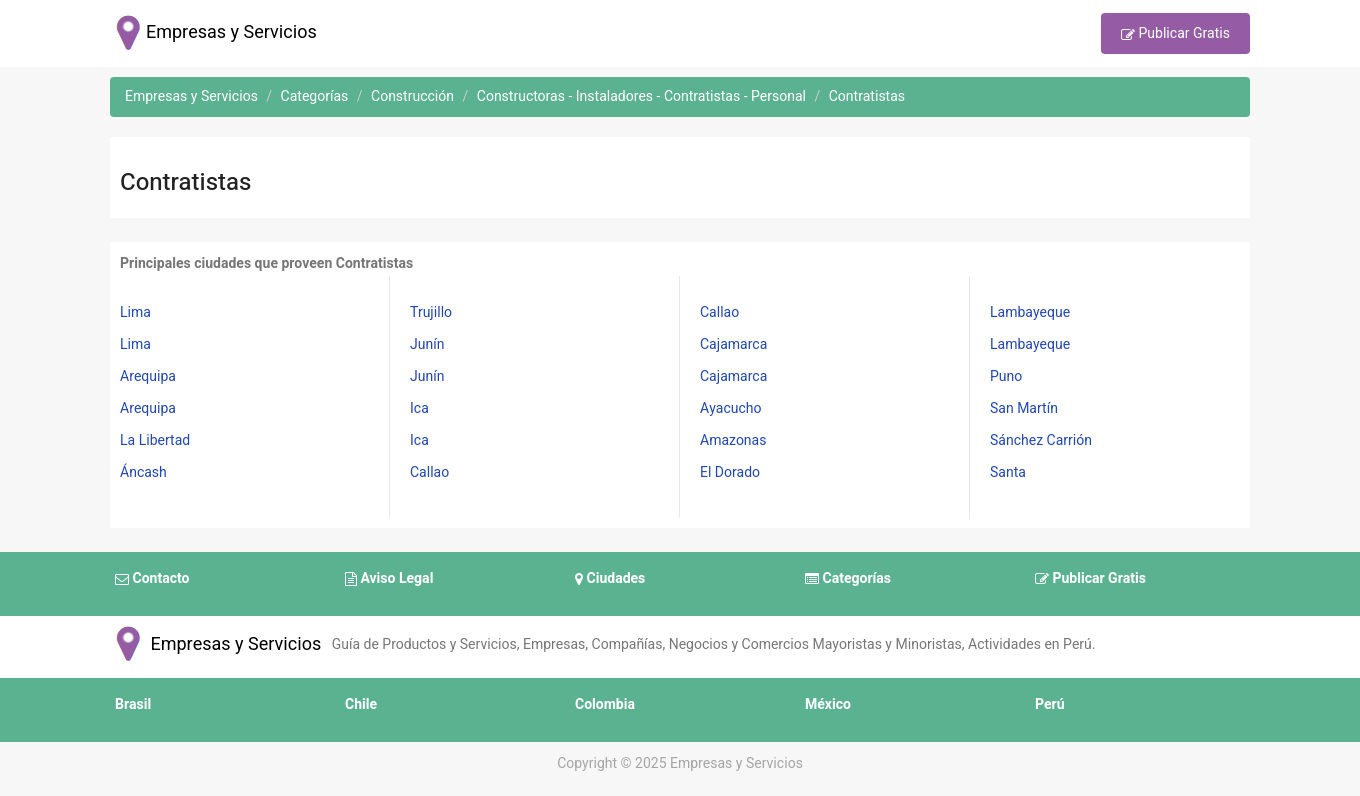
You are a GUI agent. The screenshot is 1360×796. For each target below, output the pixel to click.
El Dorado (730, 472)
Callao (429, 472)
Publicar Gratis (1175, 35)
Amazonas (733, 440)
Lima (135, 312)
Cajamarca (733, 344)
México (828, 704)
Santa (1008, 472)
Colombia (605, 704)
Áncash (143, 472)
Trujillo (431, 312)
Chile (361, 704)
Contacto (152, 579)
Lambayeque (1030, 312)
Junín (427, 344)
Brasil (133, 704)
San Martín (1024, 408)
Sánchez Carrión (1041, 440)
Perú (1050, 704)
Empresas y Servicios (215, 644)
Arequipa (148, 376)
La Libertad (155, 440)
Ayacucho (730, 408)
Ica (419, 408)
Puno (1006, 376)
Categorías (848, 579)
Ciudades (610, 579)
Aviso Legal (389, 579)
